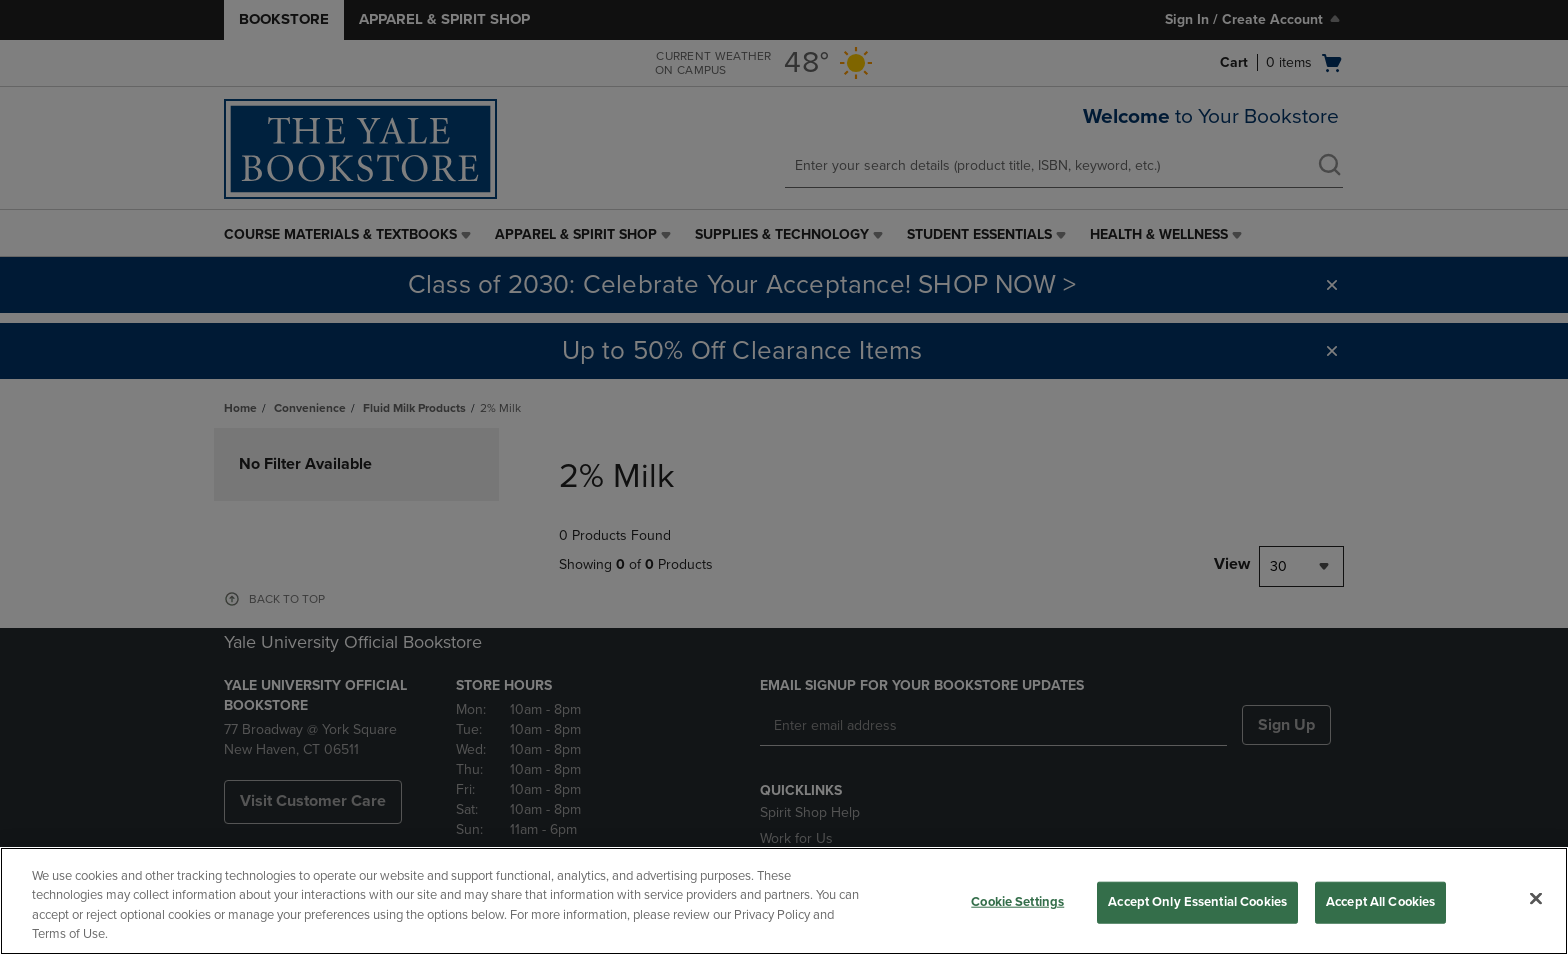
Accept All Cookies (1380, 902)
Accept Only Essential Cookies (1197, 902)
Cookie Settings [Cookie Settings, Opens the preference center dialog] (1017, 902)
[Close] (1536, 898)
